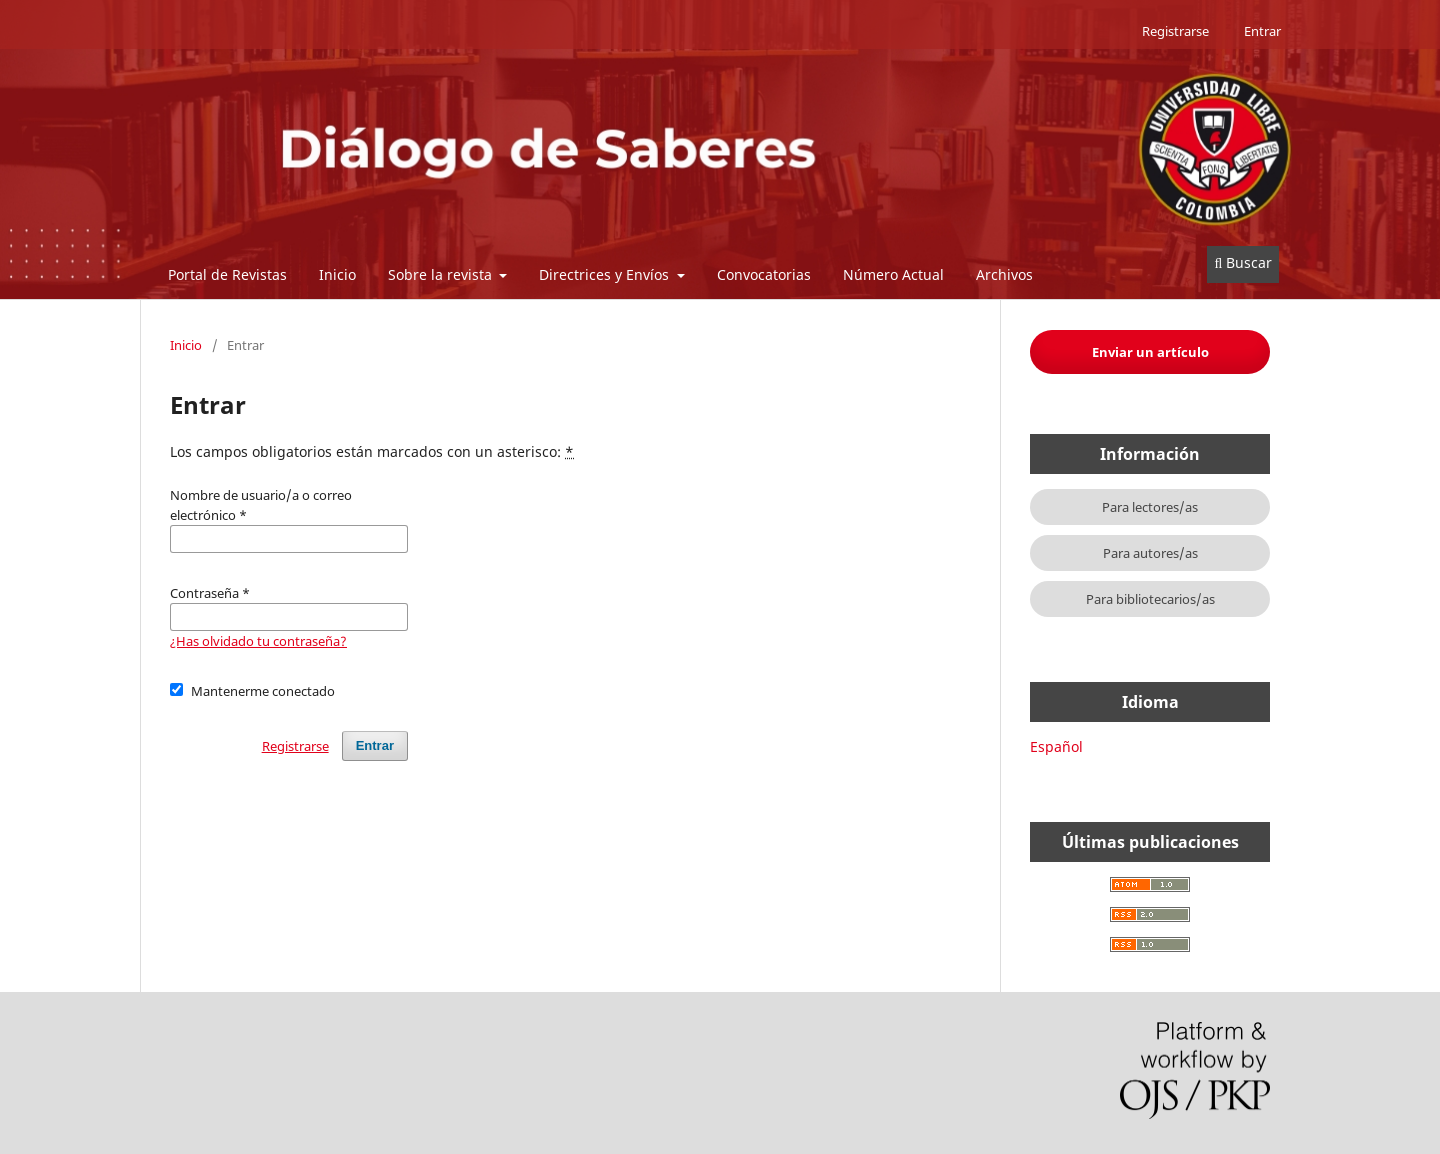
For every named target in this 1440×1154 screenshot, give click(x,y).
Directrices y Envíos (606, 274)
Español (1056, 746)
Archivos (1004, 274)
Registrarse (1175, 31)
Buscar (1243, 262)
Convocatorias (764, 274)
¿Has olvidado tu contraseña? (258, 641)
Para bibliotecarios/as (1150, 599)
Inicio (337, 274)
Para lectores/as (1150, 507)
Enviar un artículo (1150, 352)
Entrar (1262, 31)
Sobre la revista (442, 274)
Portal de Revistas (227, 274)
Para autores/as (1150, 553)
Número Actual (893, 274)
